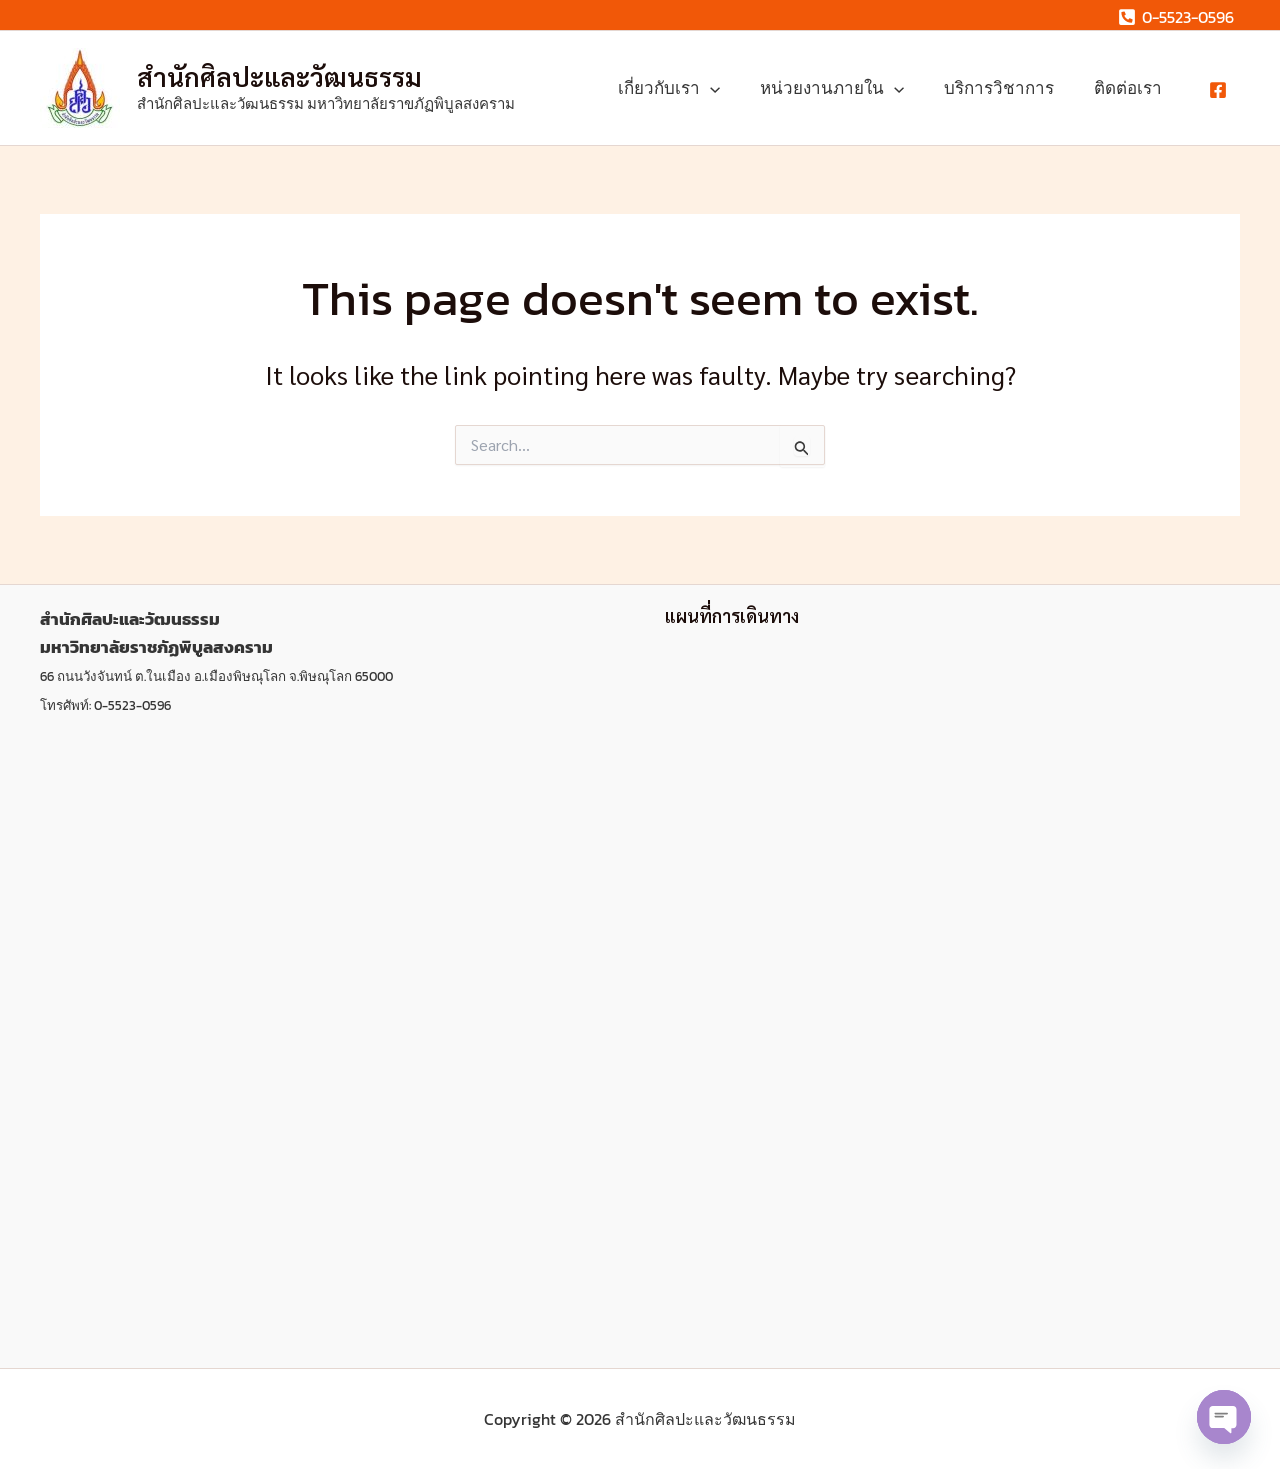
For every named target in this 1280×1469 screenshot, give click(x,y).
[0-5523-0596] (1175, 17)
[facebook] (1221, 90)
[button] (731, 88)
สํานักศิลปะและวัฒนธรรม (279, 76)
